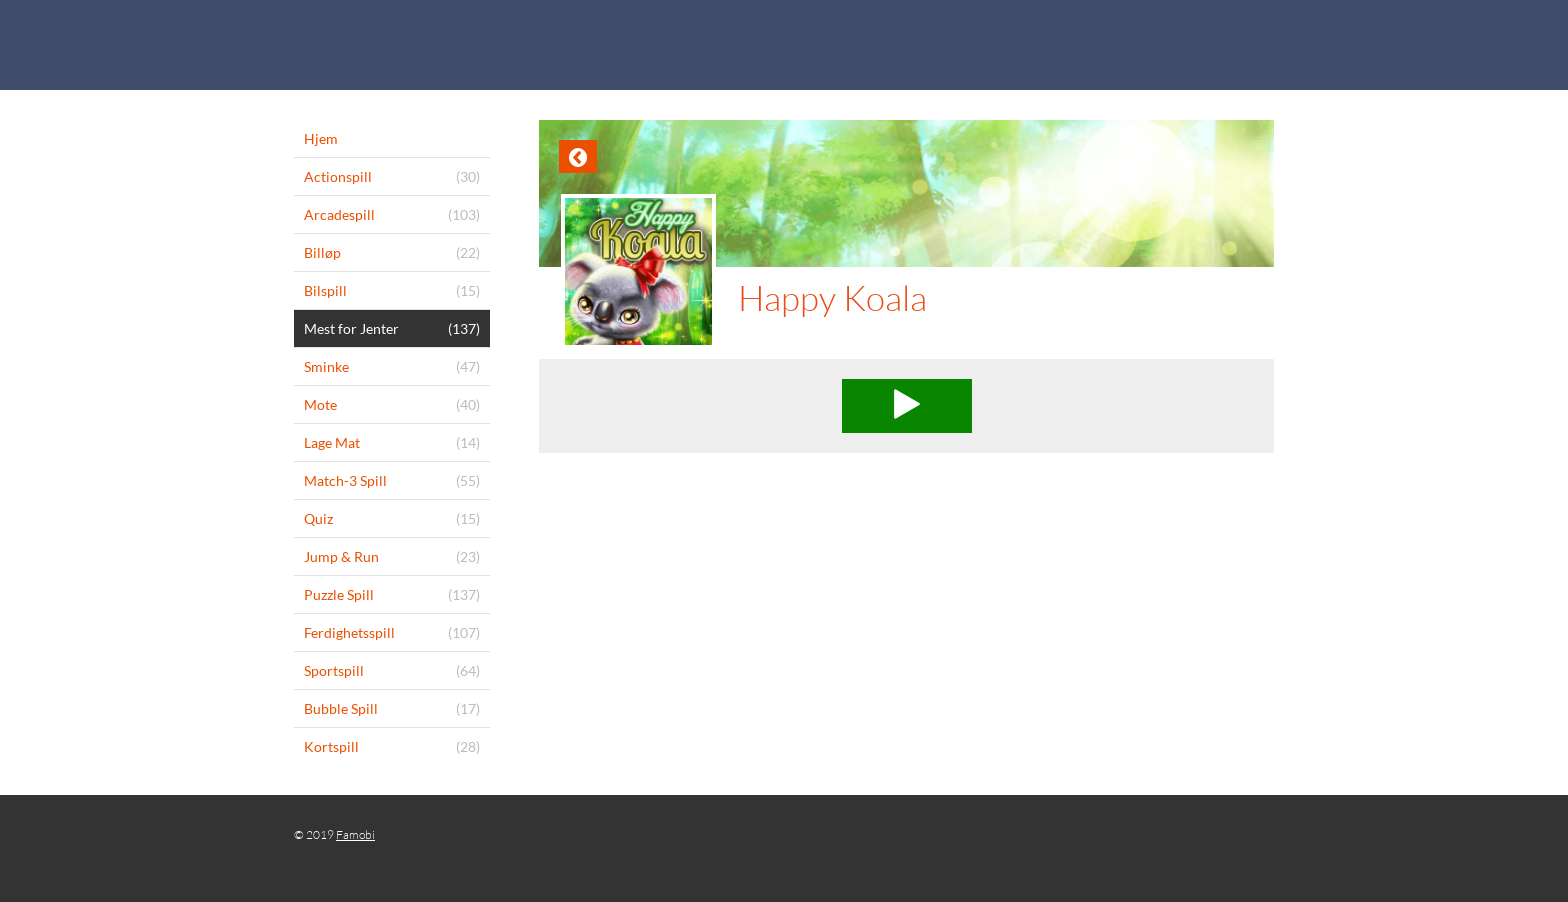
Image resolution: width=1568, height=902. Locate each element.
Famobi (355, 834)
